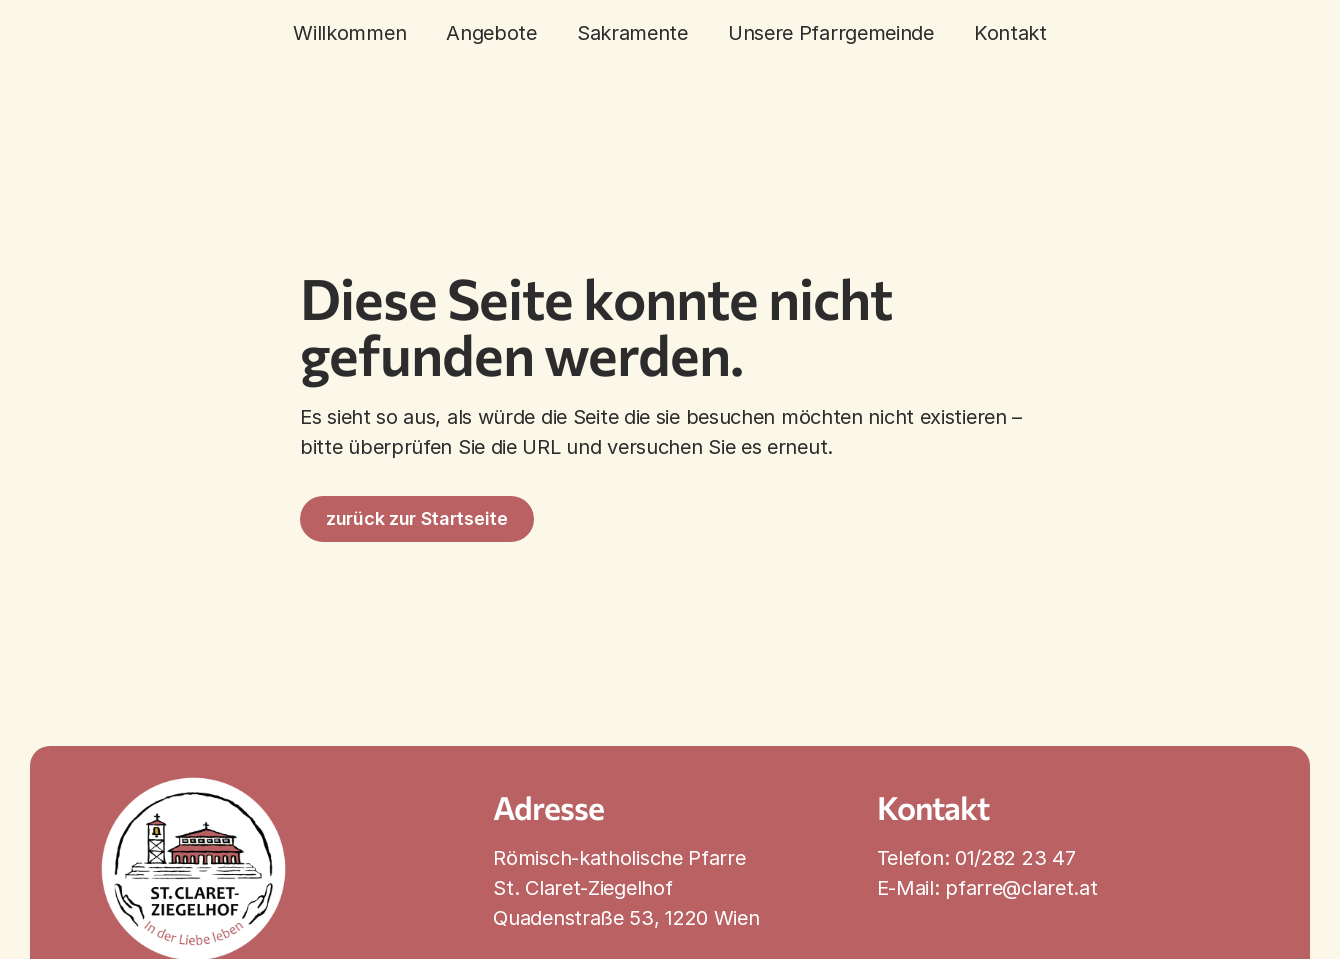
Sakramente (632, 33)
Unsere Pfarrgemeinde (831, 33)
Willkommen (349, 33)
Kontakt (1010, 33)
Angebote (491, 33)
